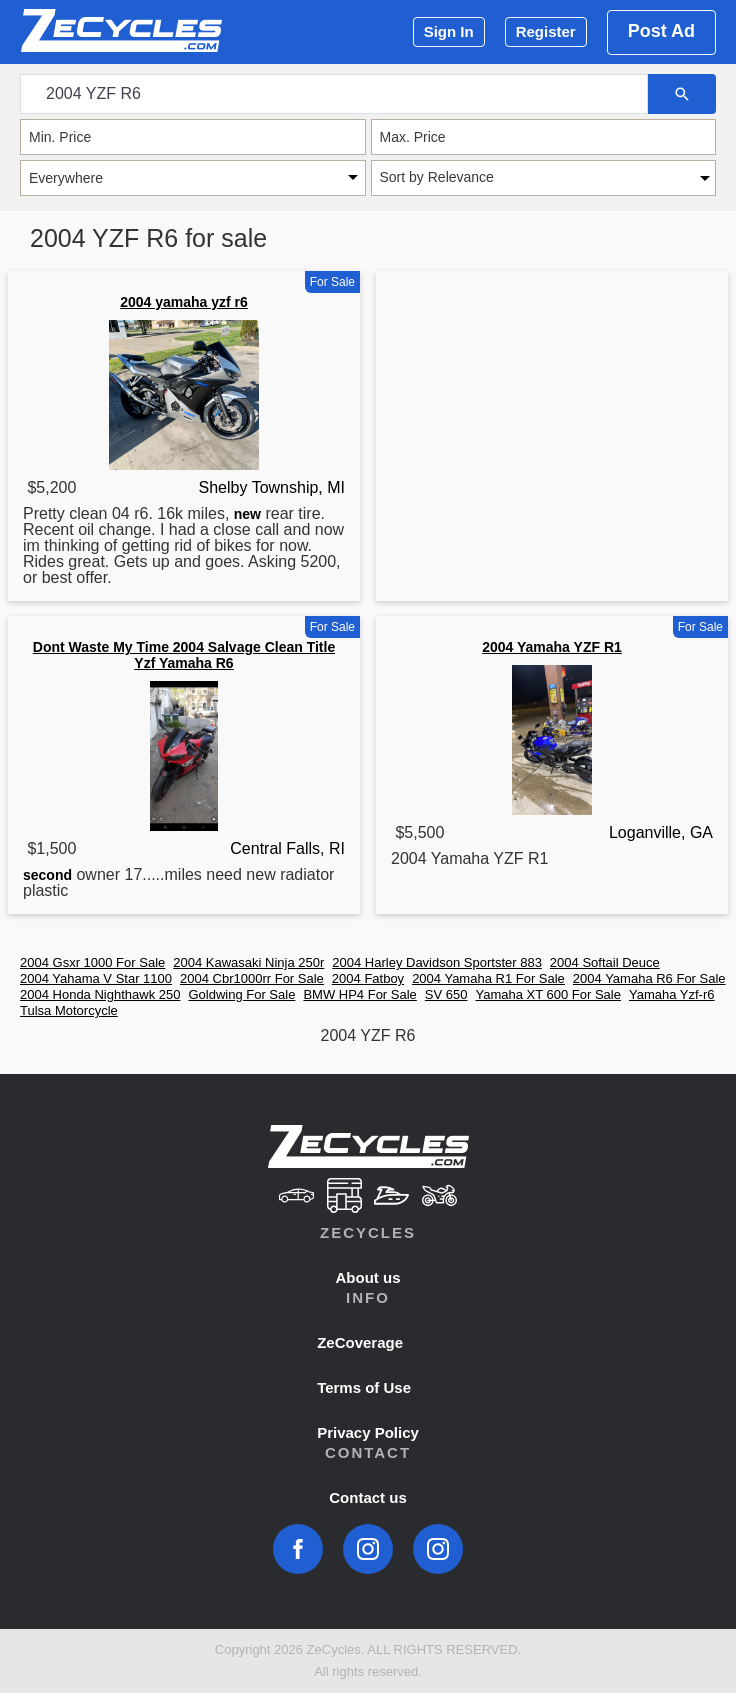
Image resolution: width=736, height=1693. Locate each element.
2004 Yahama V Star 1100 (96, 978)
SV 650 (446, 994)
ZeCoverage (360, 1342)
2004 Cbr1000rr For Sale (252, 978)
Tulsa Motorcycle (69, 1010)
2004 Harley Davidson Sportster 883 (437, 962)
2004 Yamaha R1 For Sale (488, 978)
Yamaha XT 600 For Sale (548, 994)
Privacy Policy (368, 1432)
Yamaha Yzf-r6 (672, 994)
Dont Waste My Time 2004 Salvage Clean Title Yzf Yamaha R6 (184, 655)
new (247, 514)
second (47, 875)
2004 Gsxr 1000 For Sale (92, 962)
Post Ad (661, 31)
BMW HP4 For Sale (359, 994)
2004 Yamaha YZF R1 (552, 647)
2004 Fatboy (368, 978)
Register (546, 31)
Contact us (368, 1497)
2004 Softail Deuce (605, 962)
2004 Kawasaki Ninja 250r (248, 962)
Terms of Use (364, 1387)
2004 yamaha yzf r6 (184, 302)
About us (368, 1277)
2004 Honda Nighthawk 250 (100, 994)
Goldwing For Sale (241, 994)
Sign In (449, 31)
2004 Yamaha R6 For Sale (649, 978)
